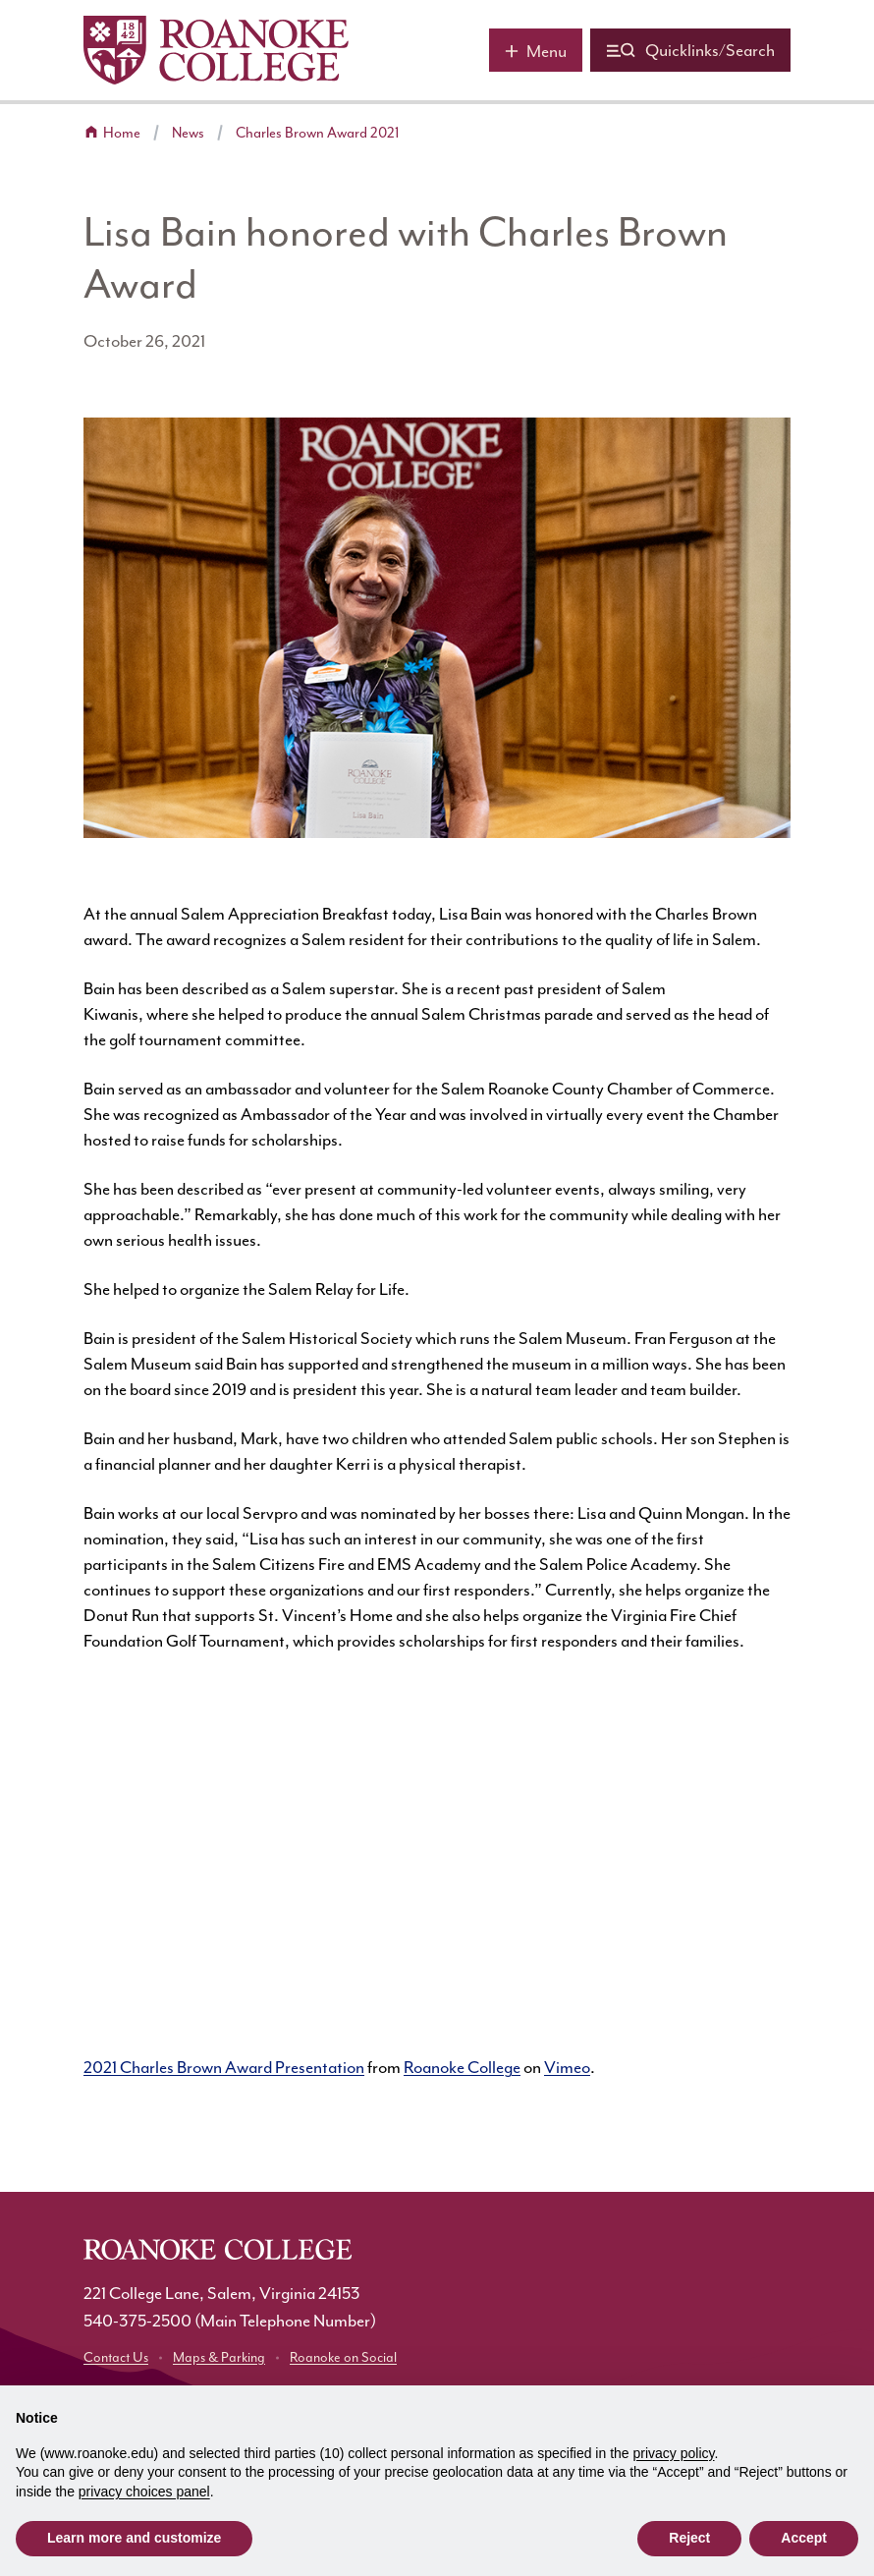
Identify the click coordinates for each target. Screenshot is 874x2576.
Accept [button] (804, 2538)
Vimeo (567, 2067)
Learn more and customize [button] (134, 2538)
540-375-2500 (137, 2320)
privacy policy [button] (674, 2453)
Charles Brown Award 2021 (318, 133)
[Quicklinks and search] (690, 50)
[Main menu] (535, 50)
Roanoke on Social (343, 2357)
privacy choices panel (144, 2491)
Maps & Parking (219, 2357)
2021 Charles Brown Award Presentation (223, 2067)
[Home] (216, 50)
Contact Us (115, 2357)
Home (121, 133)
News (188, 133)
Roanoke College (462, 2067)
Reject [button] (689, 2538)
